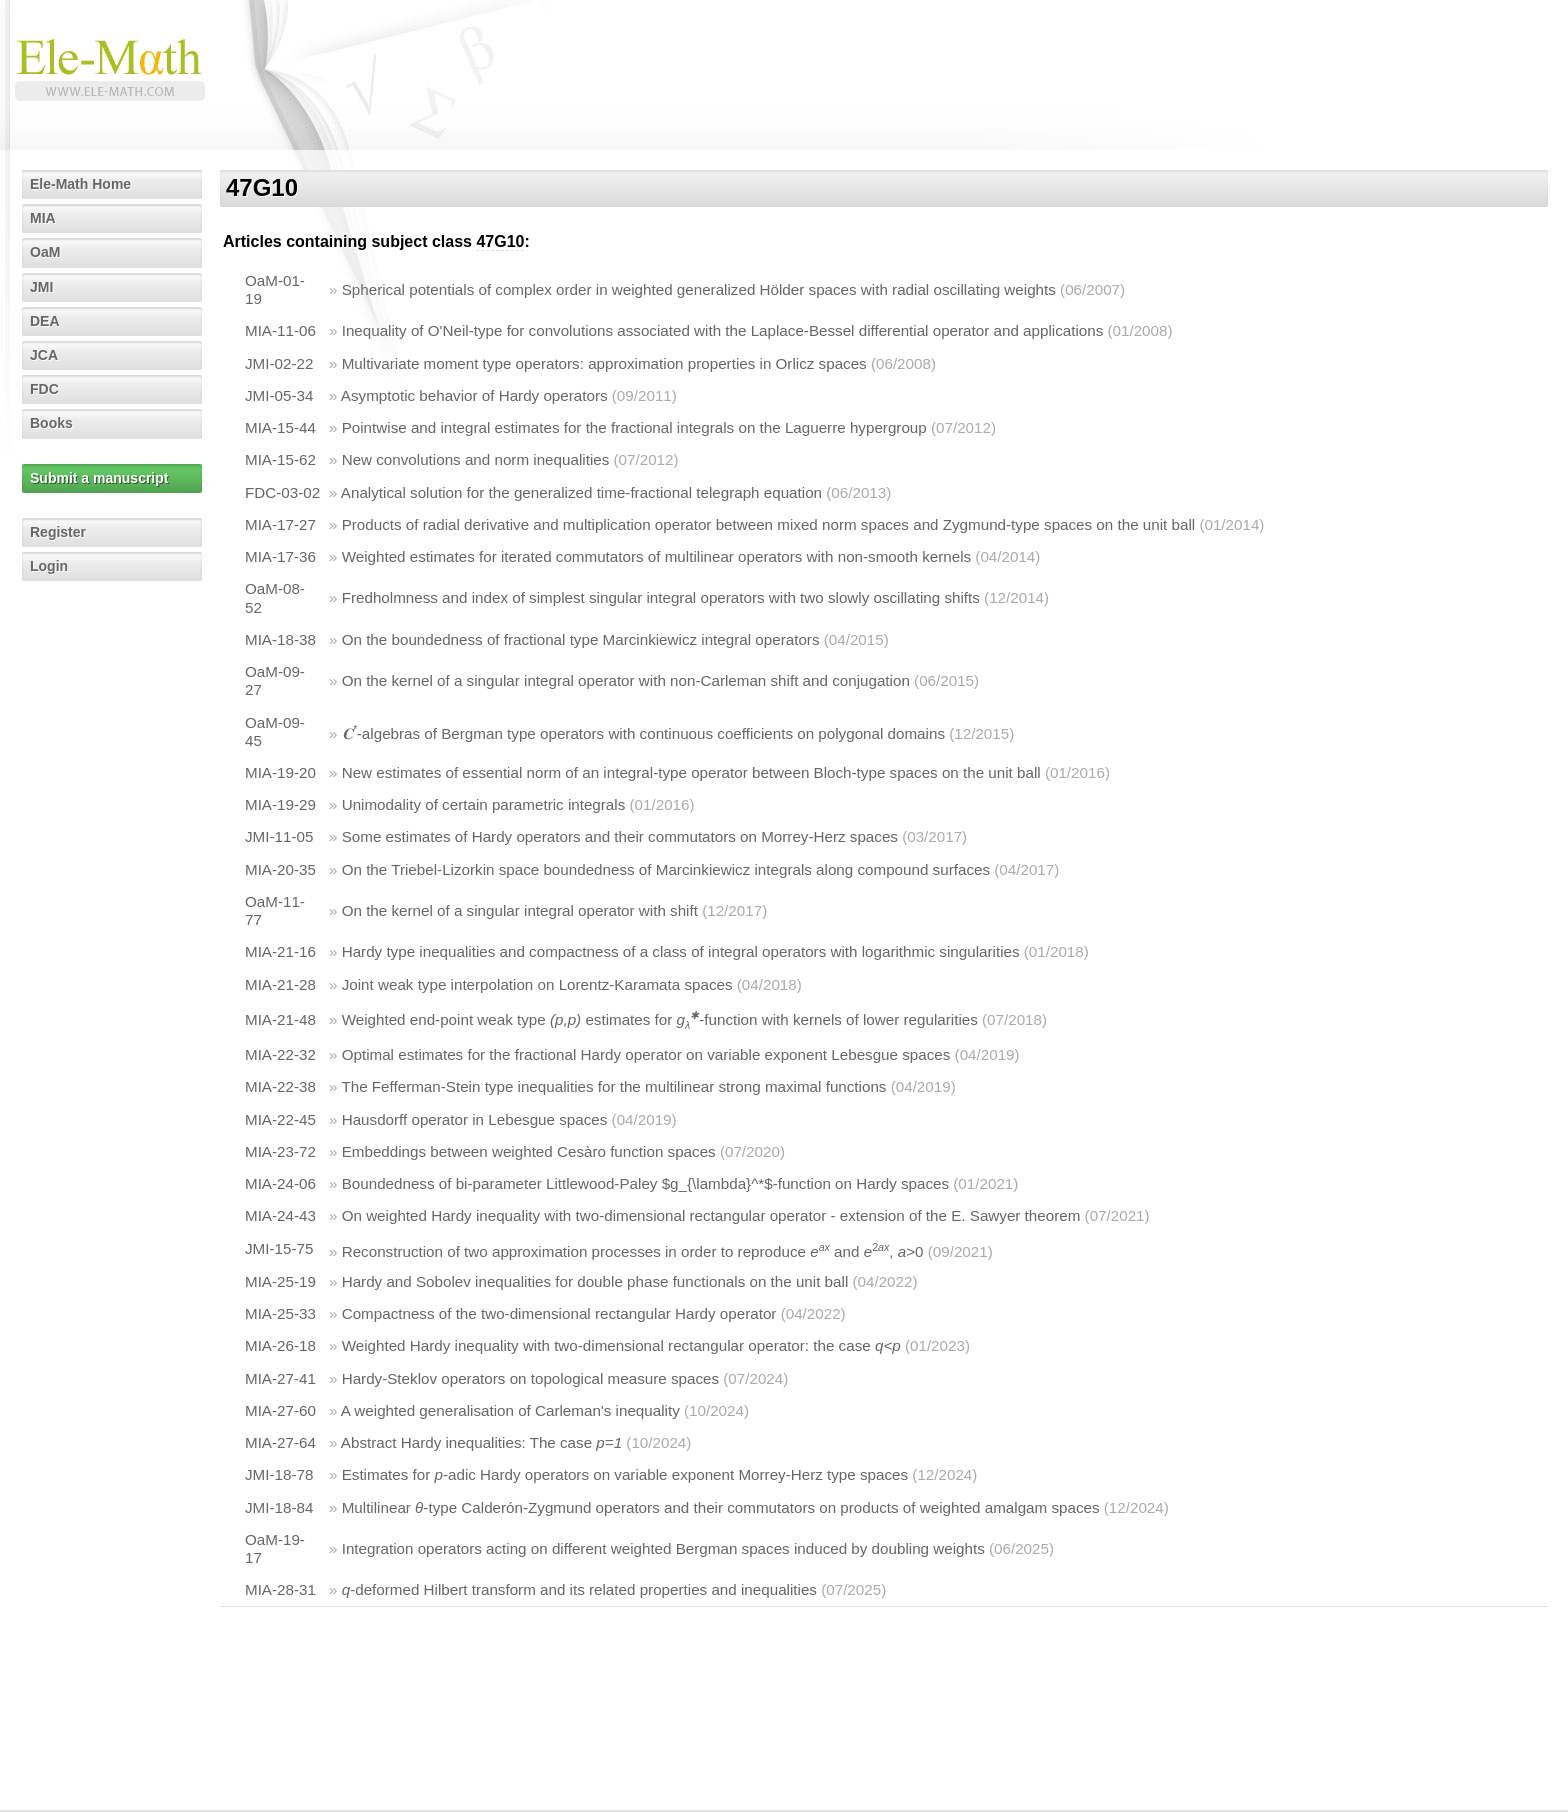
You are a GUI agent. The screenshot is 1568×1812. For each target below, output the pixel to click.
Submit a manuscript (99, 478)
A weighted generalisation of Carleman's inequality (510, 1410)
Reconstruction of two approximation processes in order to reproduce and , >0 (633, 1251)
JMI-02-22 (279, 363)
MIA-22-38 (280, 1086)
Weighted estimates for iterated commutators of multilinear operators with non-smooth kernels (656, 556)
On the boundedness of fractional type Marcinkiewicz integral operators (581, 639)
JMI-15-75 (279, 1248)
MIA (43, 218)
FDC (44, 389)
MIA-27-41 (280, 1378)
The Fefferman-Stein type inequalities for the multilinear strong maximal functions (613, 1086)
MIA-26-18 (280, 1345)
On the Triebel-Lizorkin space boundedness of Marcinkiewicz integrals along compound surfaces (666, 869)
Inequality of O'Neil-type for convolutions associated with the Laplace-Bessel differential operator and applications (723, 330)
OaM (45, 252)
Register (58, 532)
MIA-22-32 (280, 1054)
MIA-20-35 (280, 869)
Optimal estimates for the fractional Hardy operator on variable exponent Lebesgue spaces (646, 1054)
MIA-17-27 (280, 524)
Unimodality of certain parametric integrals (484, 804)
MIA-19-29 (280, 804)
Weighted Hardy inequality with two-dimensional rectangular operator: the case (621, 1345)
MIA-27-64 (280, 1442)
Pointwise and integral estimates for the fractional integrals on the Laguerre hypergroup (634, 427)
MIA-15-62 (280, 459)
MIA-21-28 (280, 984)
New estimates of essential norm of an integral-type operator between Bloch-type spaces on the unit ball (691, 772)
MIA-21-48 (280, 1019)
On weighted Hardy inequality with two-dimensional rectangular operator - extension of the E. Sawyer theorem (711, 1215)
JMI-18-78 (279, 1474)
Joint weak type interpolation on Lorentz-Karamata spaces (537, 984)
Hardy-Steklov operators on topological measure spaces (530, 1378)
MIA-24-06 (280, 1183)
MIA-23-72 (280, 1151)
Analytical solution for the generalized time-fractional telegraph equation (581, 492)
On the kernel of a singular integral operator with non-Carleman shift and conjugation (626, 680)
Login (49, 566)
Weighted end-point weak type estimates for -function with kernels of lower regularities (660, 1019)
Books (51, 423)
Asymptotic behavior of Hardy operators (474, 395)
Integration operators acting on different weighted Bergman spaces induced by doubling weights (663, 1548)
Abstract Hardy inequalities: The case (481, 1442)
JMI (41, 287)
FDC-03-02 (282, 492)
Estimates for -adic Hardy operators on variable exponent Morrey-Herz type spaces (625, 1474)
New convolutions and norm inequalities (476, 459)
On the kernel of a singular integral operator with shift (520, 910)
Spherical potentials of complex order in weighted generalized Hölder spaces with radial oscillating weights (699, 289)
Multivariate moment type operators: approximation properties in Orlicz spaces (604, 363)
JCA (44, 355)
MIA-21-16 (280, 951)
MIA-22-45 (280, 1119)
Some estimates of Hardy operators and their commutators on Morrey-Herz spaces (620, 836)
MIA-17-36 (280, 556)
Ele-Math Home (80, 184)
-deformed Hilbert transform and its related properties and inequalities (579, 1589)
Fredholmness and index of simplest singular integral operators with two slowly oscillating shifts (661, 597)
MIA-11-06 (280, 330)
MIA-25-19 (280, 1281)
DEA (45, 321)
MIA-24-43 (280, 1215)
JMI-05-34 (279, 395)
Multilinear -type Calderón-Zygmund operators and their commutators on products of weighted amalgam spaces (721, 1507)
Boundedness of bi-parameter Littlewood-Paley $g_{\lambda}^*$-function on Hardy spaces (645, 1183)
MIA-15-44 (280, 427)
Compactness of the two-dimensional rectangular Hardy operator (559, 1313)
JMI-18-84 (279, 1507)
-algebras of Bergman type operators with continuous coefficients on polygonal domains (643, 733)
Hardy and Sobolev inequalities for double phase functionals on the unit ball (595, 1281)
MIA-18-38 (280, 639)
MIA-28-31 (280, 1589)
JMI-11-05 (279, 836)
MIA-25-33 (280, 1313)
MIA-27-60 (280, 1410)
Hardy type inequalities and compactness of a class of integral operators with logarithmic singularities (681, 951)
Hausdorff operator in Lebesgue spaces (475, 1119)
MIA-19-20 (280, 772)
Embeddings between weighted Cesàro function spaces (529, 1151)
